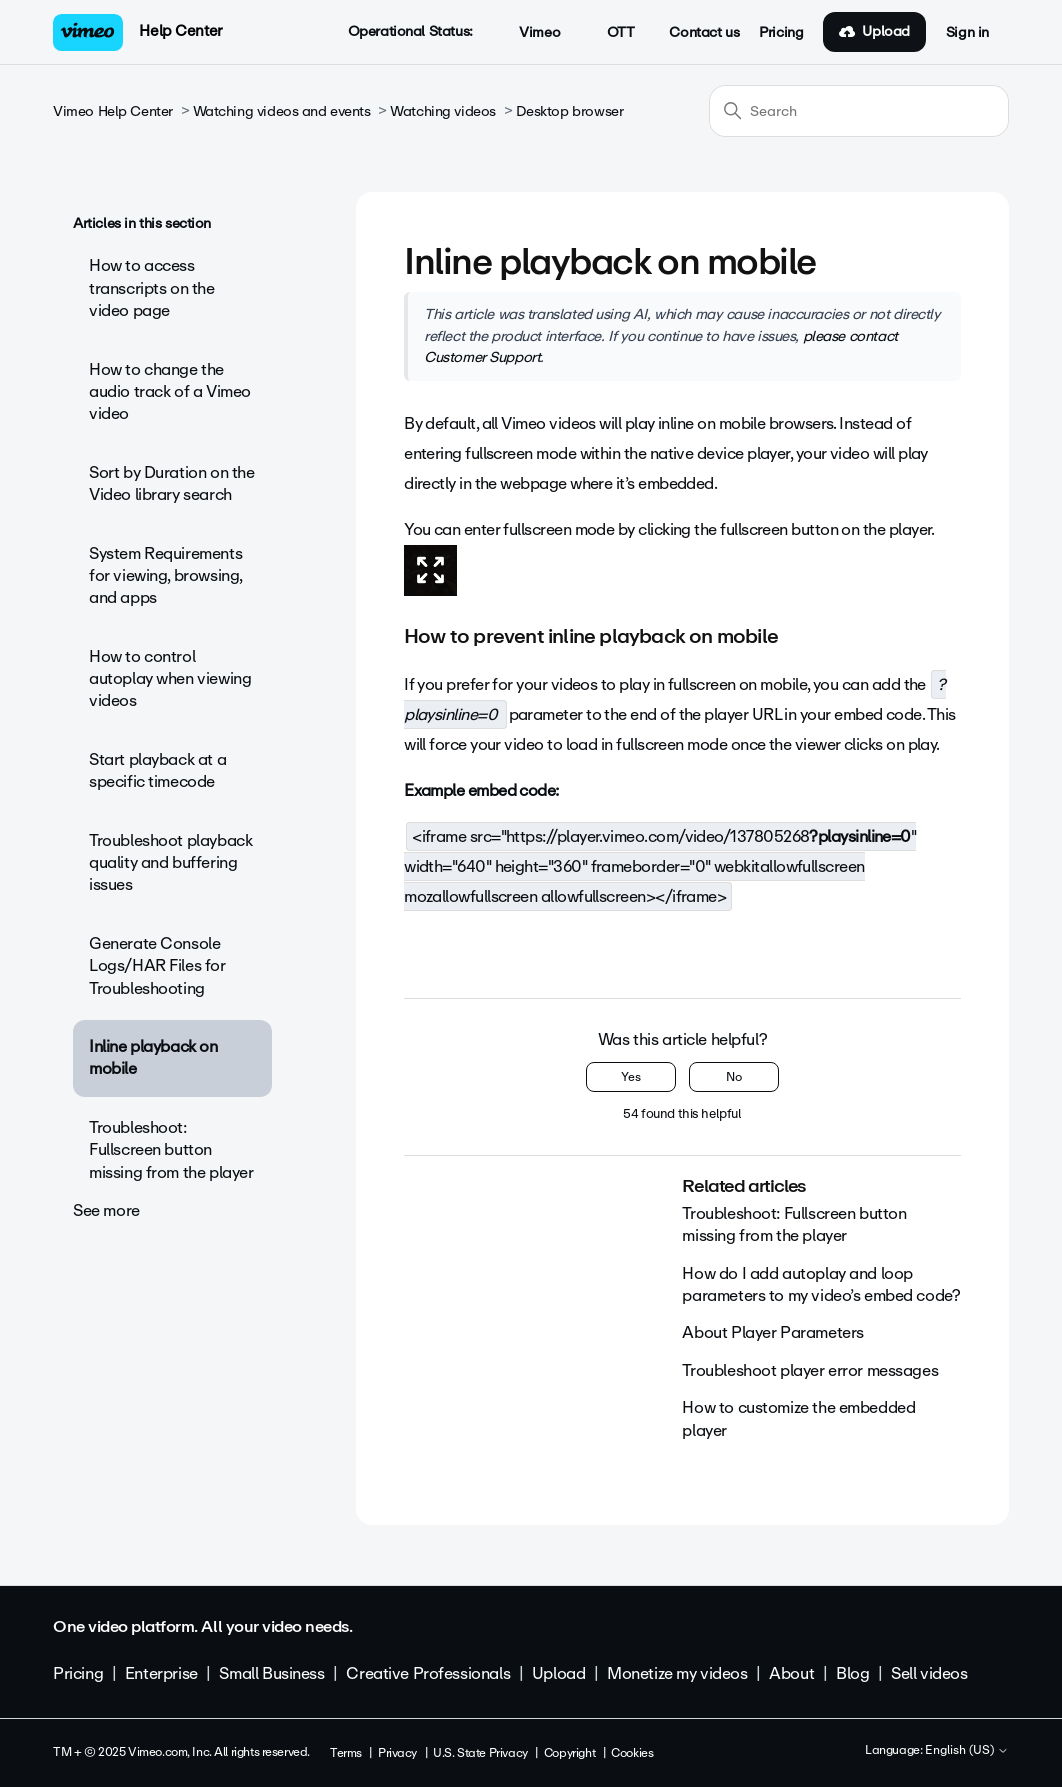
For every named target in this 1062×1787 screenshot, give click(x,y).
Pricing (781, 33)
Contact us (704, 33)
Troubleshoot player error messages (810, 1370)
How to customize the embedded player (798, 1418)
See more (106, 1210)
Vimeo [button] (529, 33)
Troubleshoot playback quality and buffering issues (170, 863)
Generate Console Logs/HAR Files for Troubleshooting (157, 966)
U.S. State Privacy (480, 1753)
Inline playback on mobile (153, 1057)
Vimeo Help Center (113, 111)
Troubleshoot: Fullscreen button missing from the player (171, 1150)
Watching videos (443, 111)
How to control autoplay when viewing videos (170, 679)
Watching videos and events (282, 111)
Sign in (967, 33)
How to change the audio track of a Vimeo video (170, 392)
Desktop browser (570, 111)
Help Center (180, 31)
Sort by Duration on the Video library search (171, 483)
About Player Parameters (772, 1332)
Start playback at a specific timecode (157, 770)
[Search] (859, 111)
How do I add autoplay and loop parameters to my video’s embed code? (821, 1284)
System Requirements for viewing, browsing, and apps (165, 576)
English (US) (967, 1751)
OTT (609, 33)
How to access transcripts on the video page (151, 288)
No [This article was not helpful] (734, 1077)
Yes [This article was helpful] (631, 1077)
